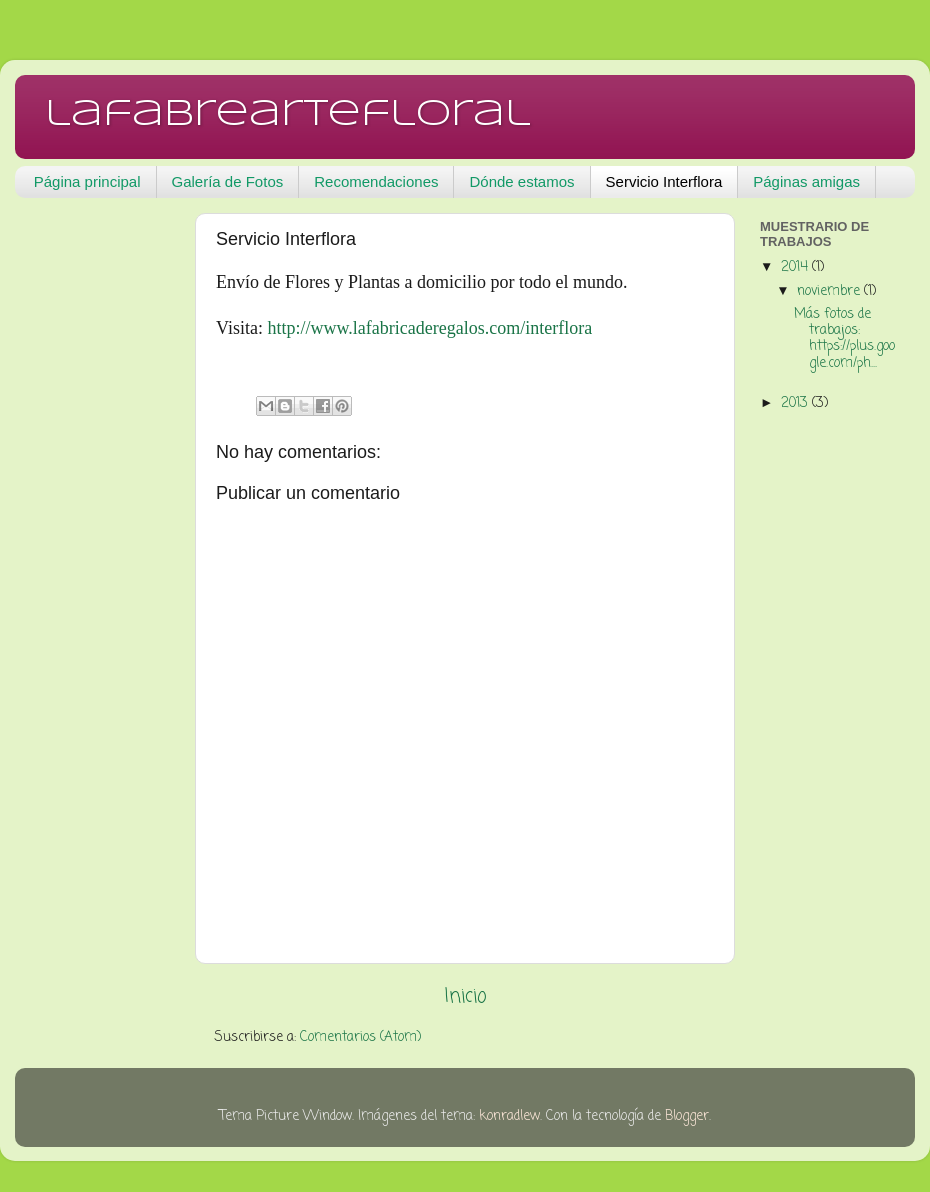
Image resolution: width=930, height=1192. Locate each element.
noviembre (830, 291)
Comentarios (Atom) (360, 1037)
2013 (796, 403)
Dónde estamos (521, 181)
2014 (796, 267)
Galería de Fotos (228, 181)
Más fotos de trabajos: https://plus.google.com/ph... (844, 339)
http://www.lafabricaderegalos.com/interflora (429, 328)
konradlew (509, 1116)
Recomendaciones (376, 181)
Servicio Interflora (664, 181)
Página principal (87, 181)
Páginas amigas (806, 181)
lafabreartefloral (288, 115)
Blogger (687, 1116)
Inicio (465, 997)
